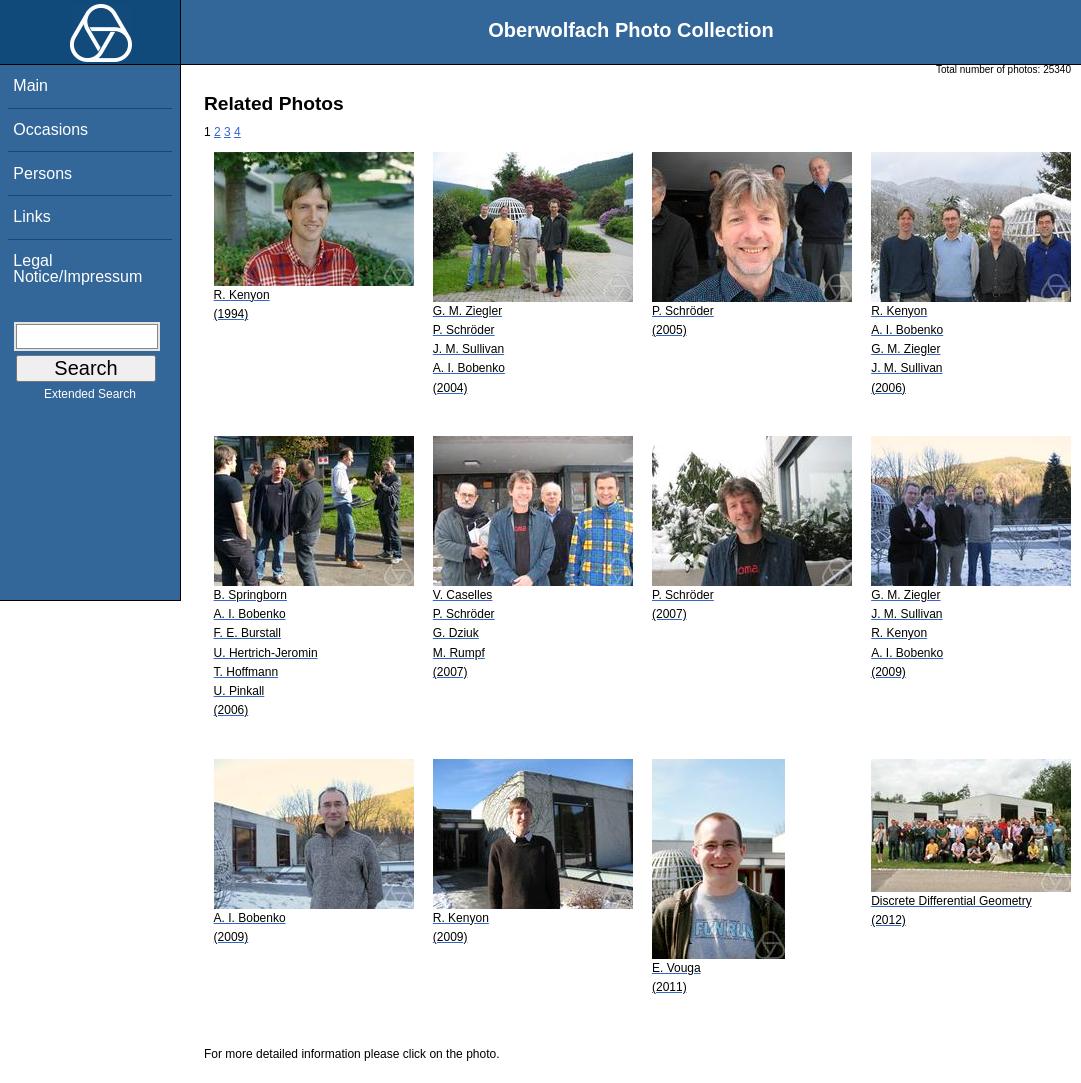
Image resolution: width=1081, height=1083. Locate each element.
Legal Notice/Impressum (77, 268)
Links (31, 216)
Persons (42, 173)
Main (30, 85)
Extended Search (90, 398)
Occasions (50, 129)
